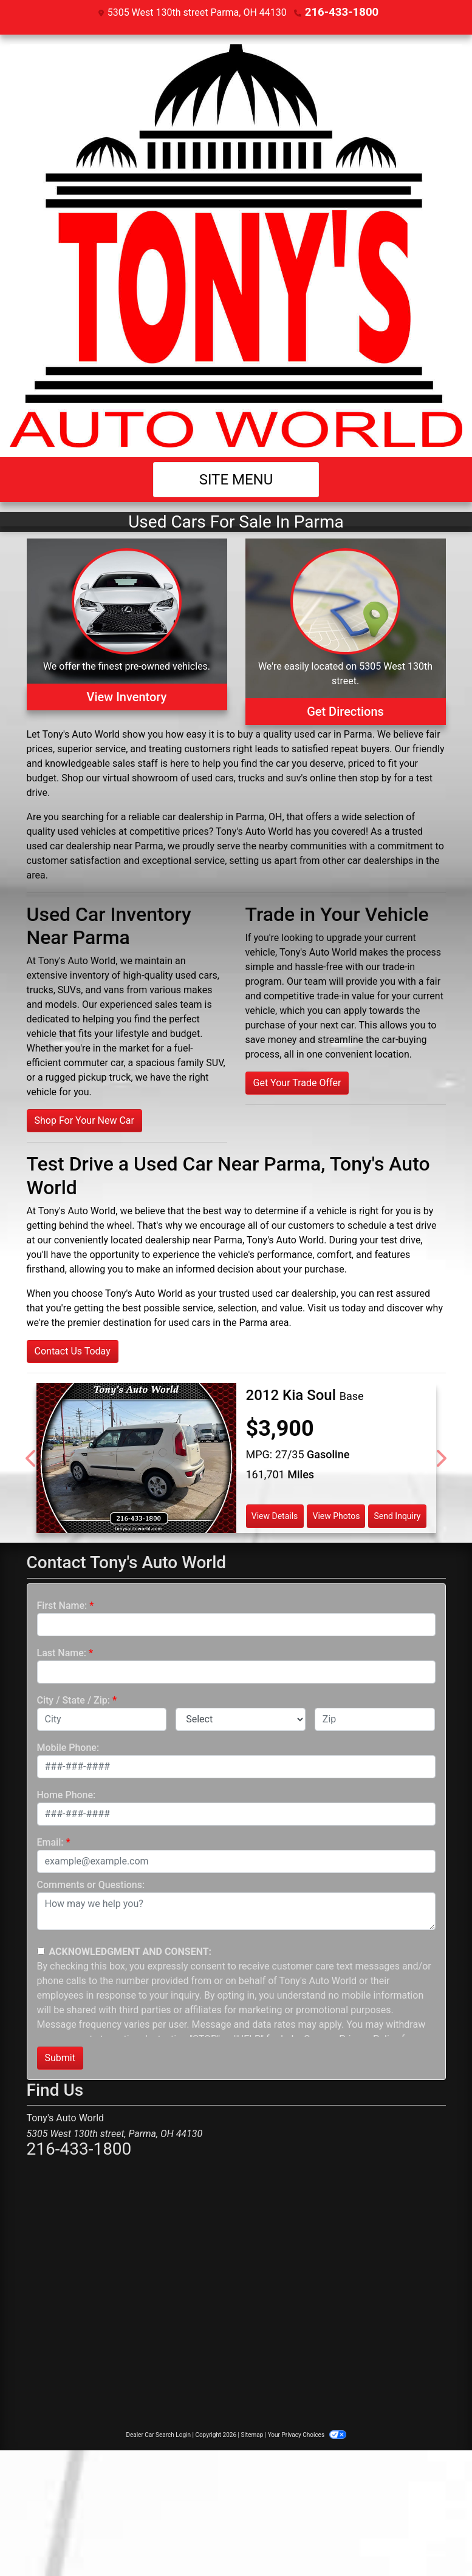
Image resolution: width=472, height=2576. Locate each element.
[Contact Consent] (41, 1950)
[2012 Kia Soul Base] (136, 1457)
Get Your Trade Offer (297, 1082)
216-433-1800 (341, 12)
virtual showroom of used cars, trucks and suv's (205, 777)
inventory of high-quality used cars (143, 974)
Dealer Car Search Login (158, 2434)
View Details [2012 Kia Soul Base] (274, 1515)
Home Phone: (66, 1794)
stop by (375, 777)
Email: (50, 1841)
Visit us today (336, 1307)
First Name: (62, 1605)
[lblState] (241, 1718)
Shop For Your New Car (84, 1120)
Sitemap (252, 2434)
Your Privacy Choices (307, 2434)
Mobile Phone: (68, 1747)
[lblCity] (102, 1718)
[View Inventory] (127, 631)
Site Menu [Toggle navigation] (236, 479)
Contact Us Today (73, 1350)
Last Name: (62, 1652)
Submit (60, 2057)
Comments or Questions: (91, 1884)
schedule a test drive (391, 1225)
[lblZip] (375, 1718)
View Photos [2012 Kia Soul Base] (336, 1515)
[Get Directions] (345, 631)
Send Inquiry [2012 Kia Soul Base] (397, 1515)
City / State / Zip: (74, 1699)
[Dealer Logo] (236, 245)
